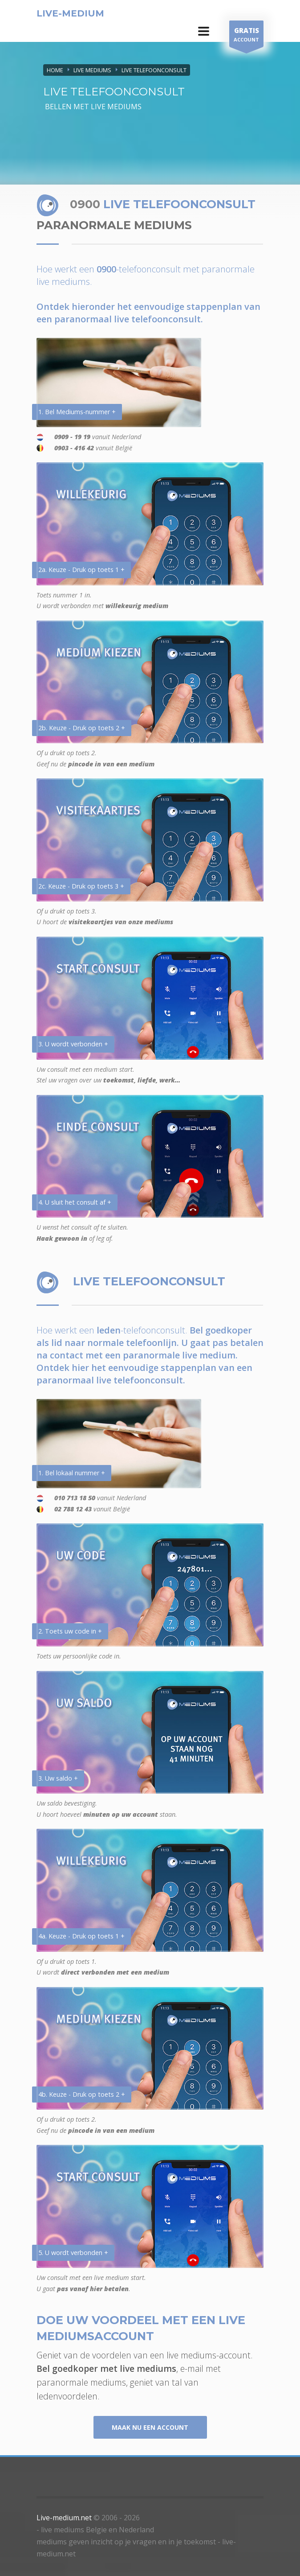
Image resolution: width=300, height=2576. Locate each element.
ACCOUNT (246, 36)
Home (55, 70)
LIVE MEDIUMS (92, 70)
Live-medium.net (64, 2518)
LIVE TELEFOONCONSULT (154, 70)
